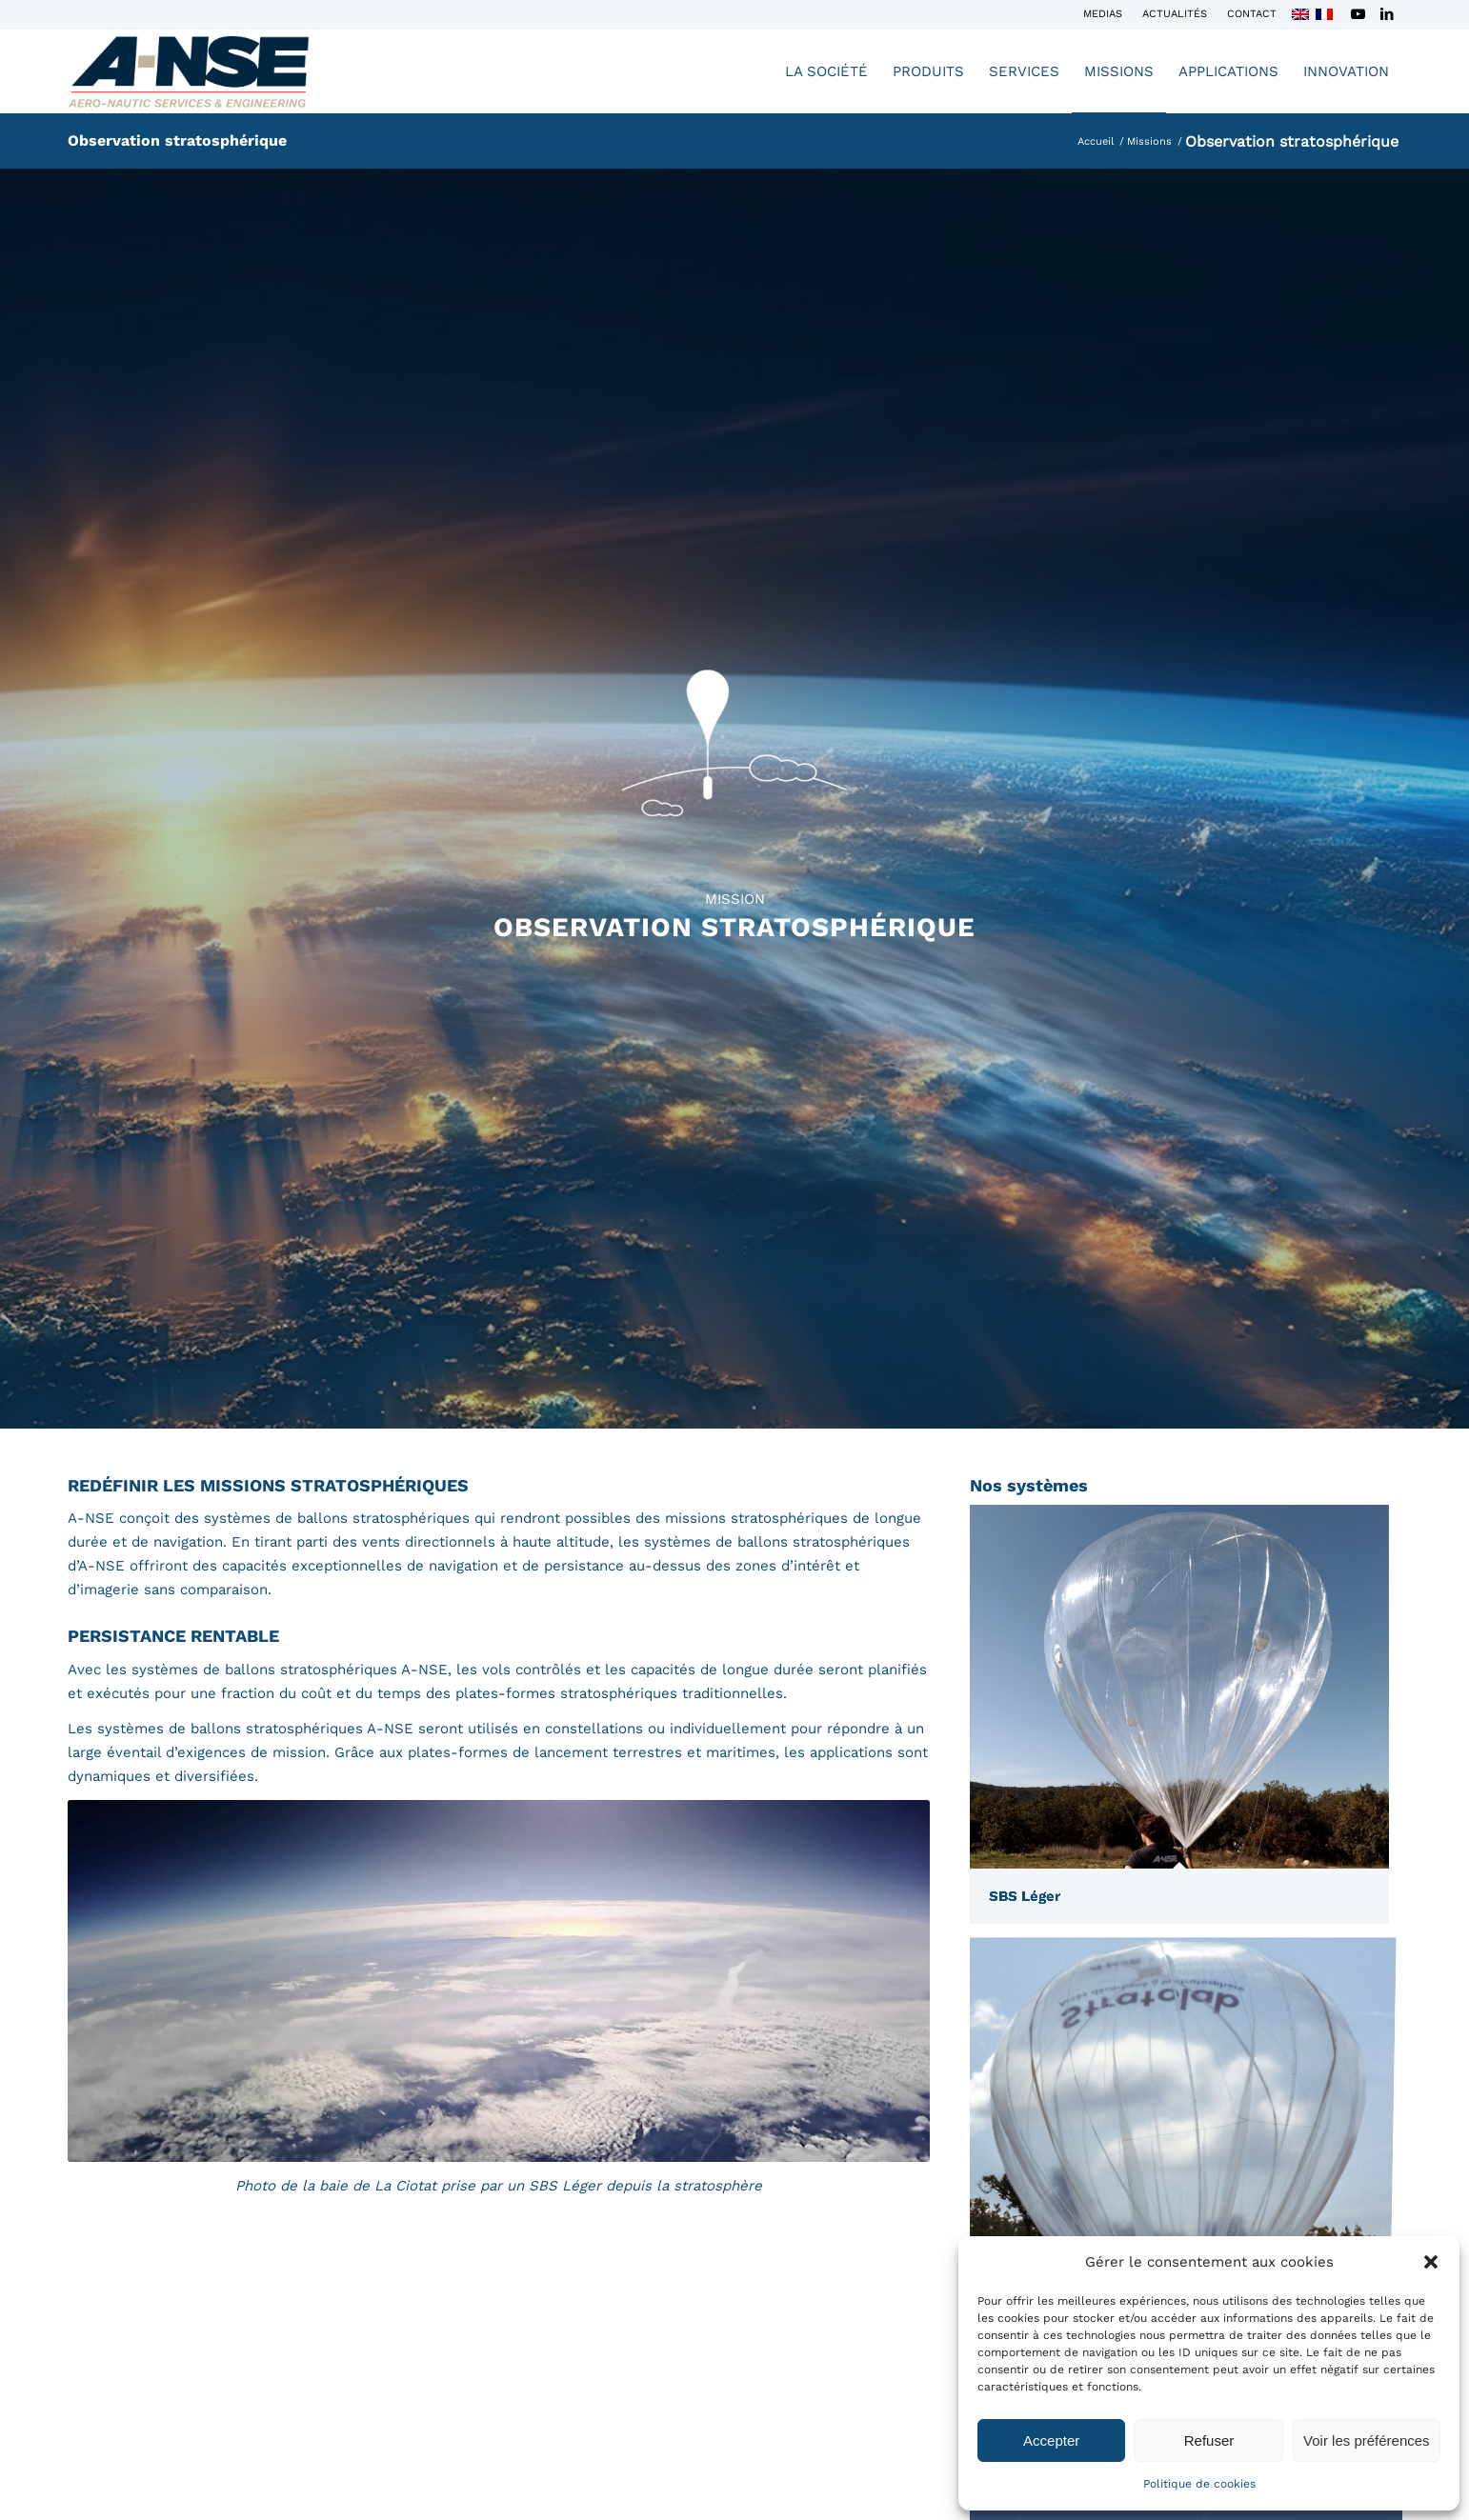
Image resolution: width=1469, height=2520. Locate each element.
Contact (1252, 14)
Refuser (1209, 2440)
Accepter (1051, 2440)
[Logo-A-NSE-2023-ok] (189, 71)
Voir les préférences (1366, 2440)
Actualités (1174, 14)
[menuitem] (1103, 14)
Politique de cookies (1199, 2483)
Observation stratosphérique (177, 140)
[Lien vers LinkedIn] (1387, 14)
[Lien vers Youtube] (1358, 14)
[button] (1430, 2261)
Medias (1102, 14)
